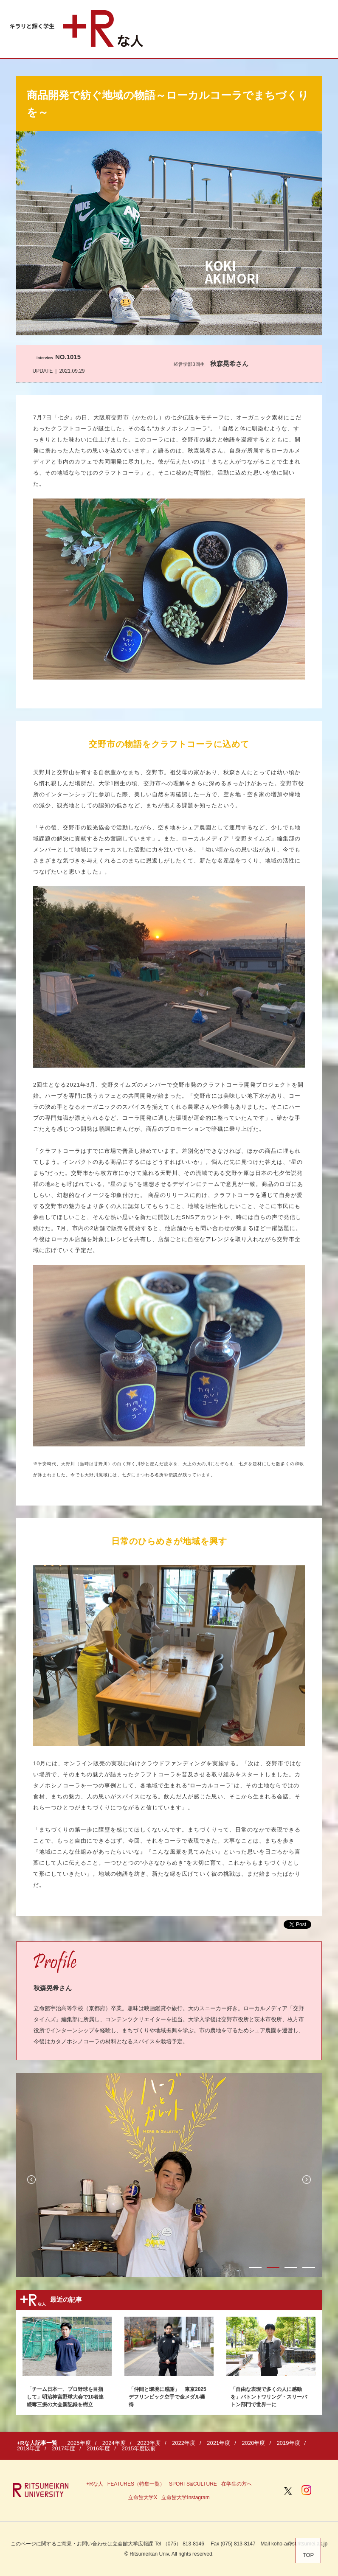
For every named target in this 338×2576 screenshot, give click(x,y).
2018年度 (28, 2448)
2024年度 (114, 2443)
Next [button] (306, 2179)
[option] (169, 2175)
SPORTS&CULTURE (193, 2484)
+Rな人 (94, 2484)
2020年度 (253, 2443)
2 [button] (273, 2268)
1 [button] (255, 2268)
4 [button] (309, 2268)
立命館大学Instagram (185, 2497)
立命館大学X (142, 2497)
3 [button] (291, 2268)
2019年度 (288, 2443)
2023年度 (149, 2443)
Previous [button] (31, 2179)
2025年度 (79, 2443)
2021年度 (218, 2443)
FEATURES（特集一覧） (136, 2484)
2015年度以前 (139, 2448)
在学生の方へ (236, 2484)
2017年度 (63, 2448)
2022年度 (183, 2443)
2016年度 (98, 2448)
